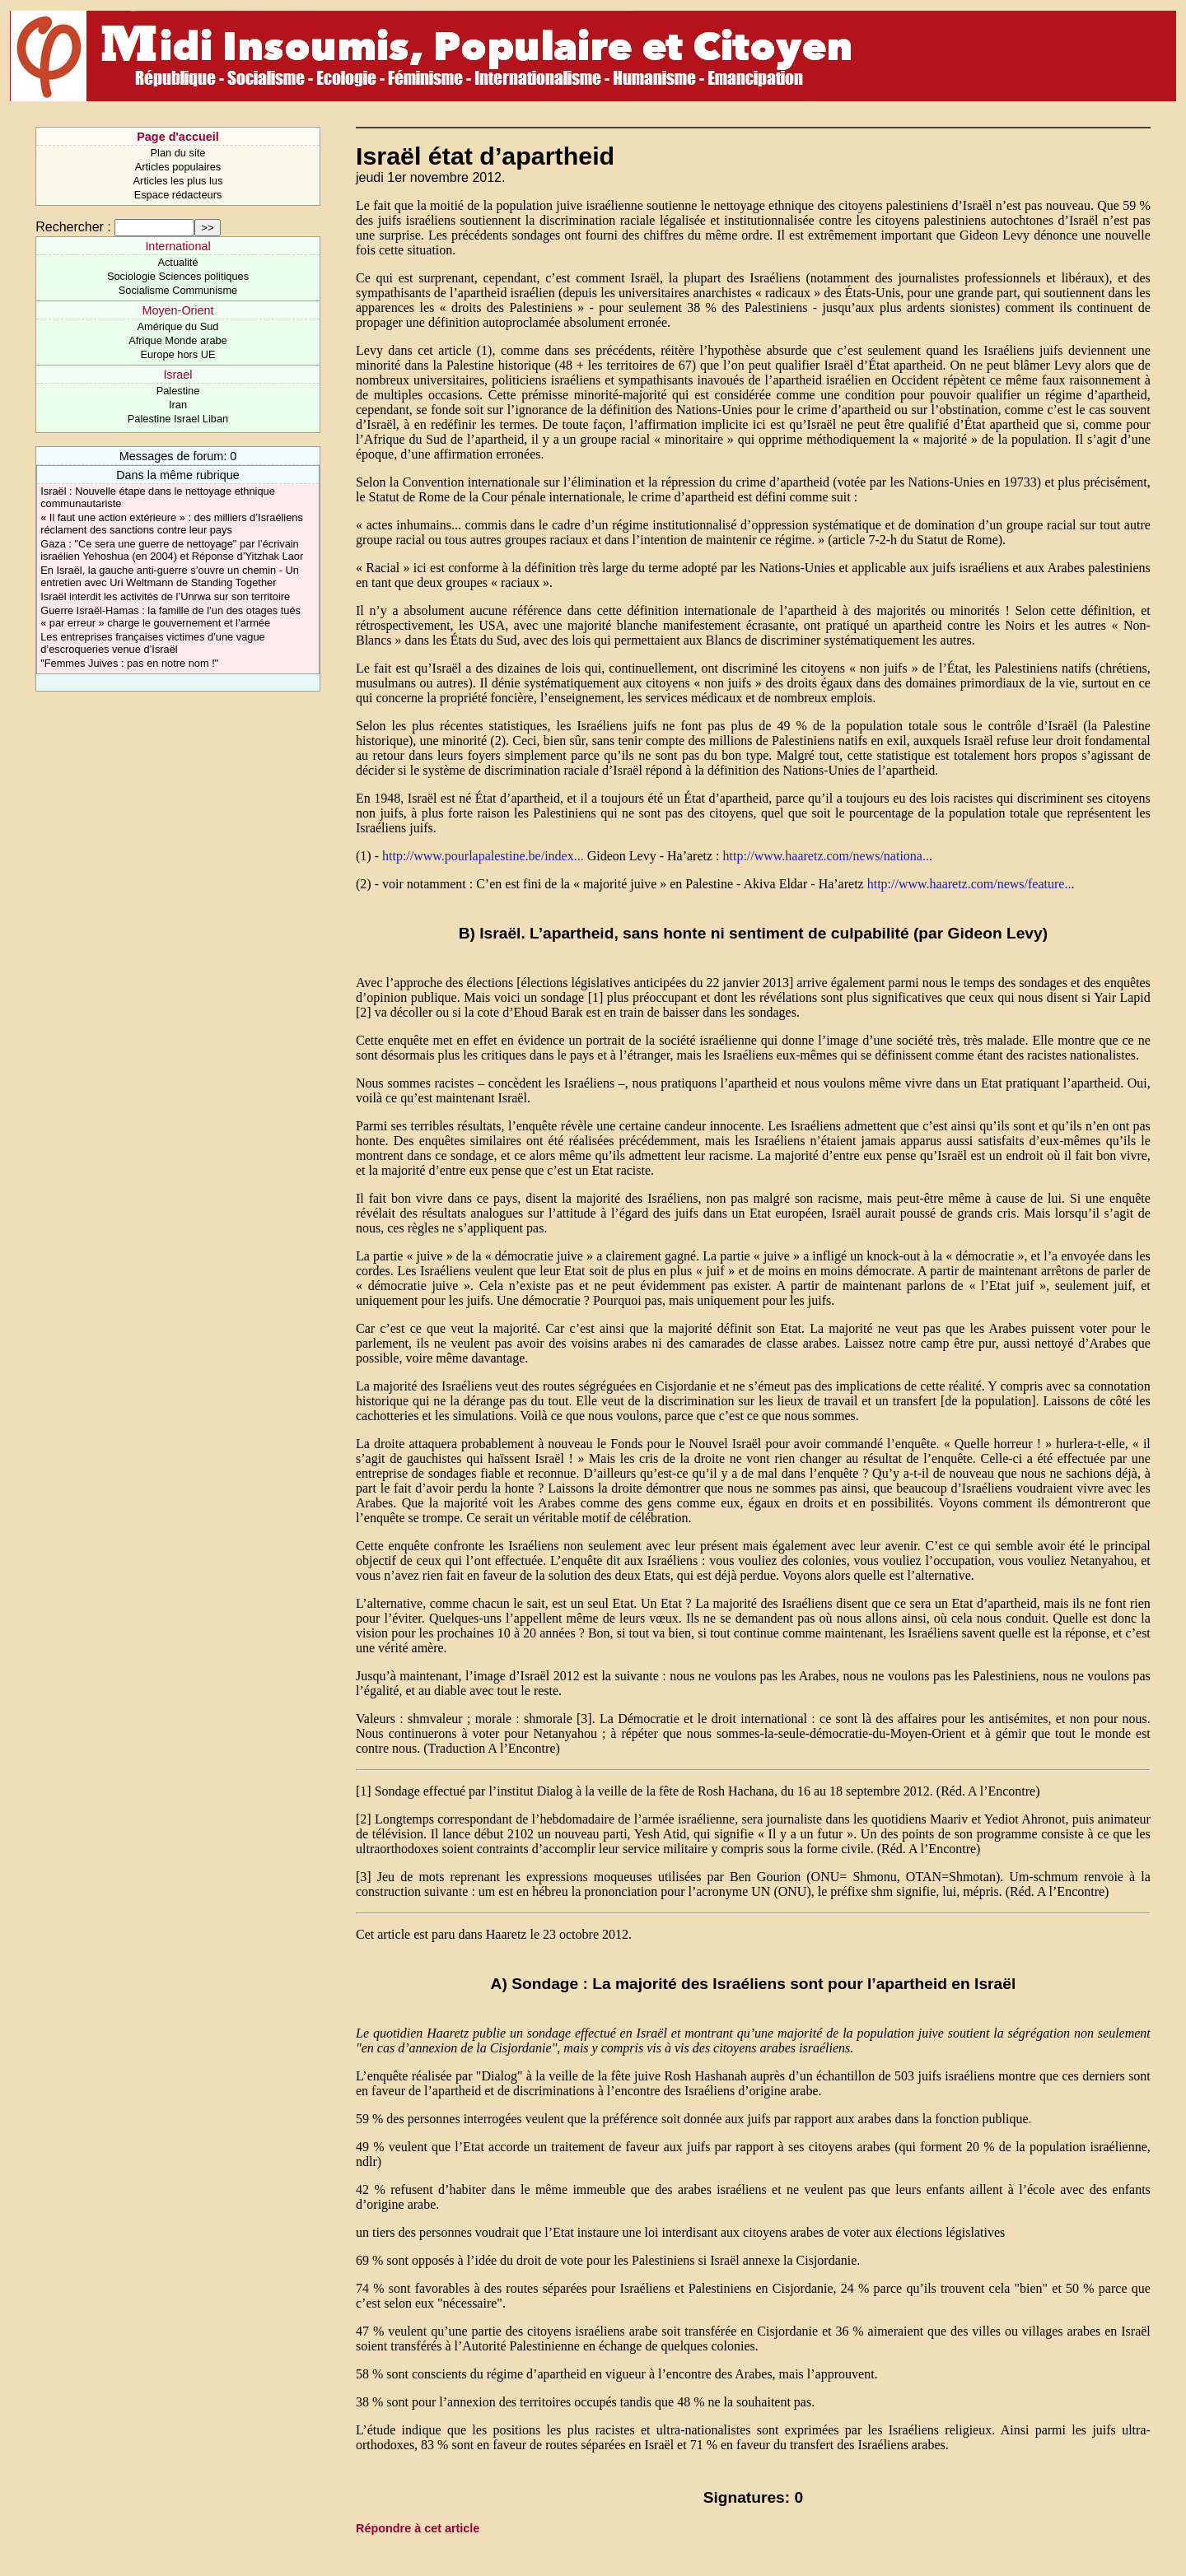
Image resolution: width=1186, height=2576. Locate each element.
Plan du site (178, 153)
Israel (177, 374)
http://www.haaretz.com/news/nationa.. (825, 856)
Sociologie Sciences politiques (178, 276)
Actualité (177, 262)
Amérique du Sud (178, 326)
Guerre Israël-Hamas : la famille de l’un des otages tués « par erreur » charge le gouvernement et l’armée (170, 616)
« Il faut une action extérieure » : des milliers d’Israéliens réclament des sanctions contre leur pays (171, 523)
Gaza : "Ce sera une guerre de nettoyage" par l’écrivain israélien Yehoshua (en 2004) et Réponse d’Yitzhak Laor (171, 550)
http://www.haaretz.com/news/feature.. (969, 884)
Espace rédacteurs (178, 195)
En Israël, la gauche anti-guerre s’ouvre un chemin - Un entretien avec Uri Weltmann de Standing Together (169, 576)
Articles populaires (178, 167)
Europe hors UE (177, 354)
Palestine (178, 390)
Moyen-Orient (177, 310)
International (177, 246)
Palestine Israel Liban (178, 418)
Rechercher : (73, 227)
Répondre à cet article (417, 2528)
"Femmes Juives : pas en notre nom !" (129, 663)
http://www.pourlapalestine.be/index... (483, 856)
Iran (178, 404)
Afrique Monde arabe (177, 340)
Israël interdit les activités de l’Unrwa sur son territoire (165, 596)
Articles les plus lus (178, 181)
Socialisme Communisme (178, 290)
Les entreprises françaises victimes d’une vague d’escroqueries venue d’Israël (152, 643)
